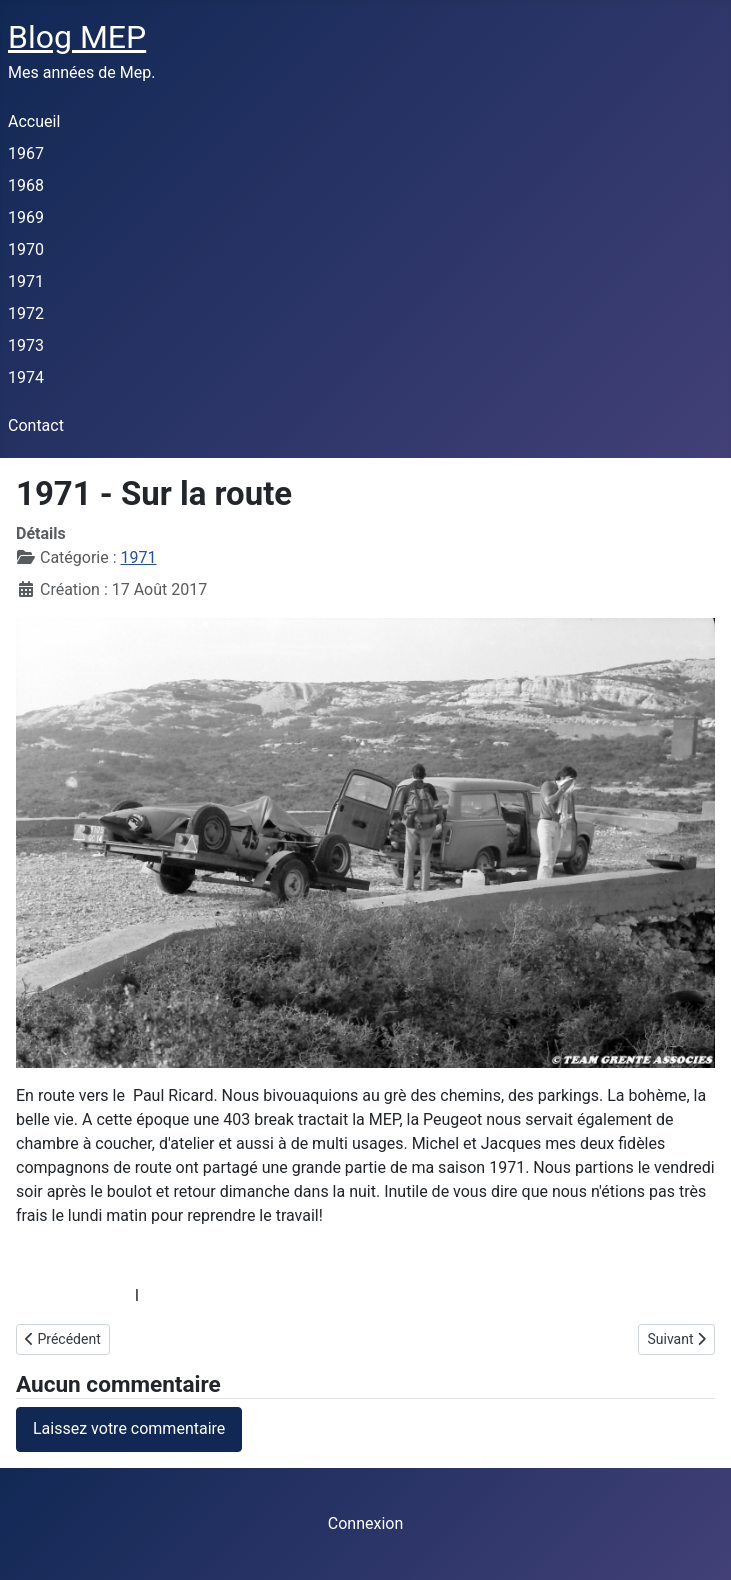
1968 (26, 185)
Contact (36, 425)
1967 (26, 153)
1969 (26, 217)
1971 (26, 281)
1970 (26, 249)
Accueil (34, 121)
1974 (26, 377)
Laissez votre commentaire (129, 1428)
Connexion (365, 1523)
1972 (26, 313)
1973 (26, 345)
